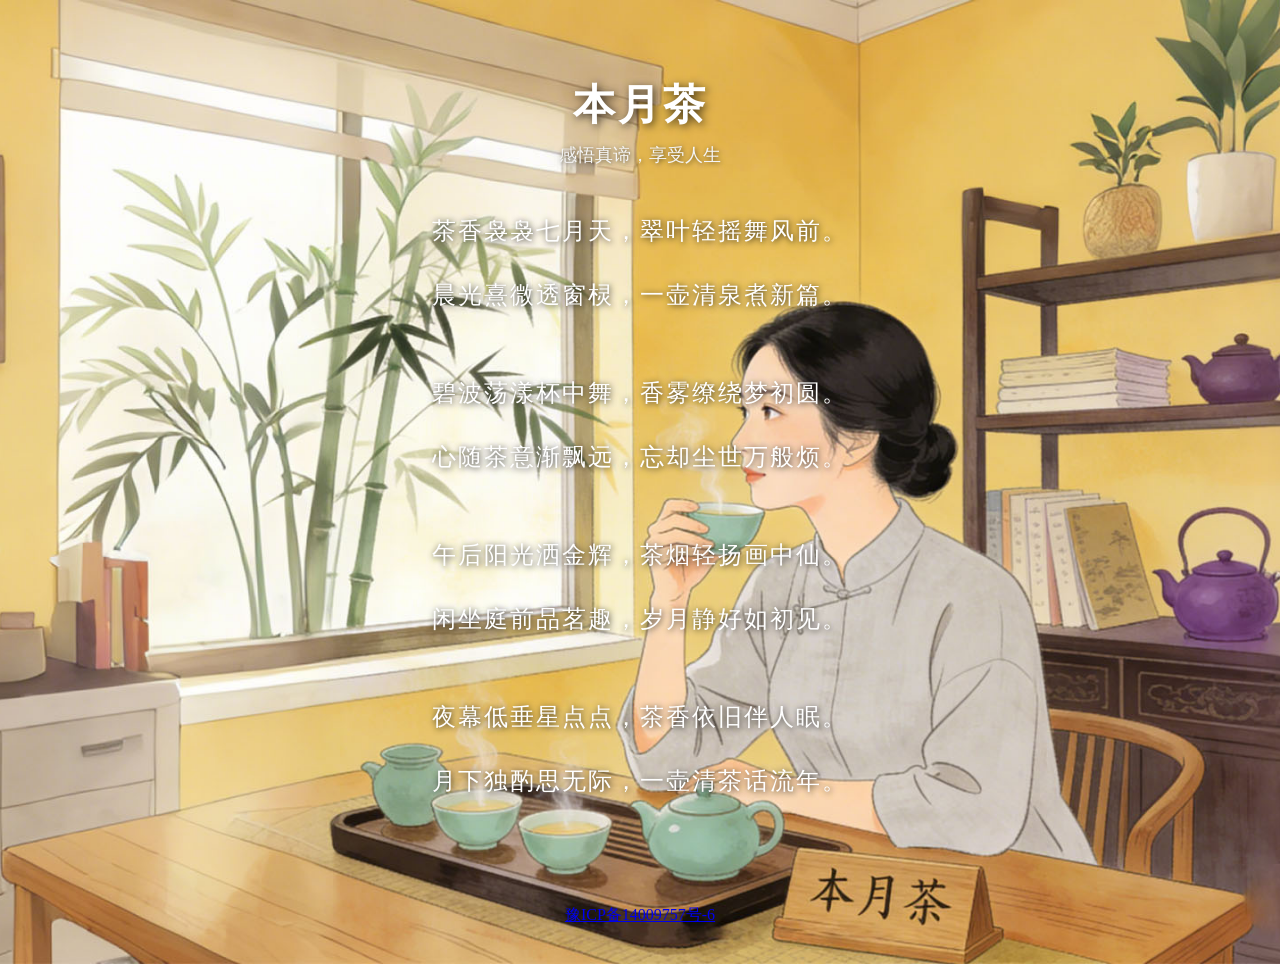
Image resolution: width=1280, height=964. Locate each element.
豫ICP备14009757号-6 (640, 914)
